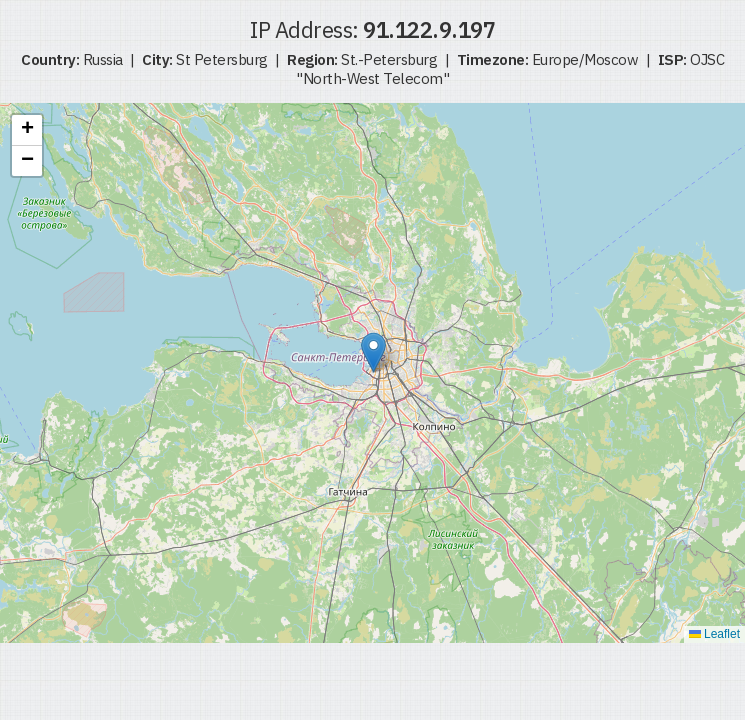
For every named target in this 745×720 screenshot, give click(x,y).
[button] (373, 352)
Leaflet (714, 634)
